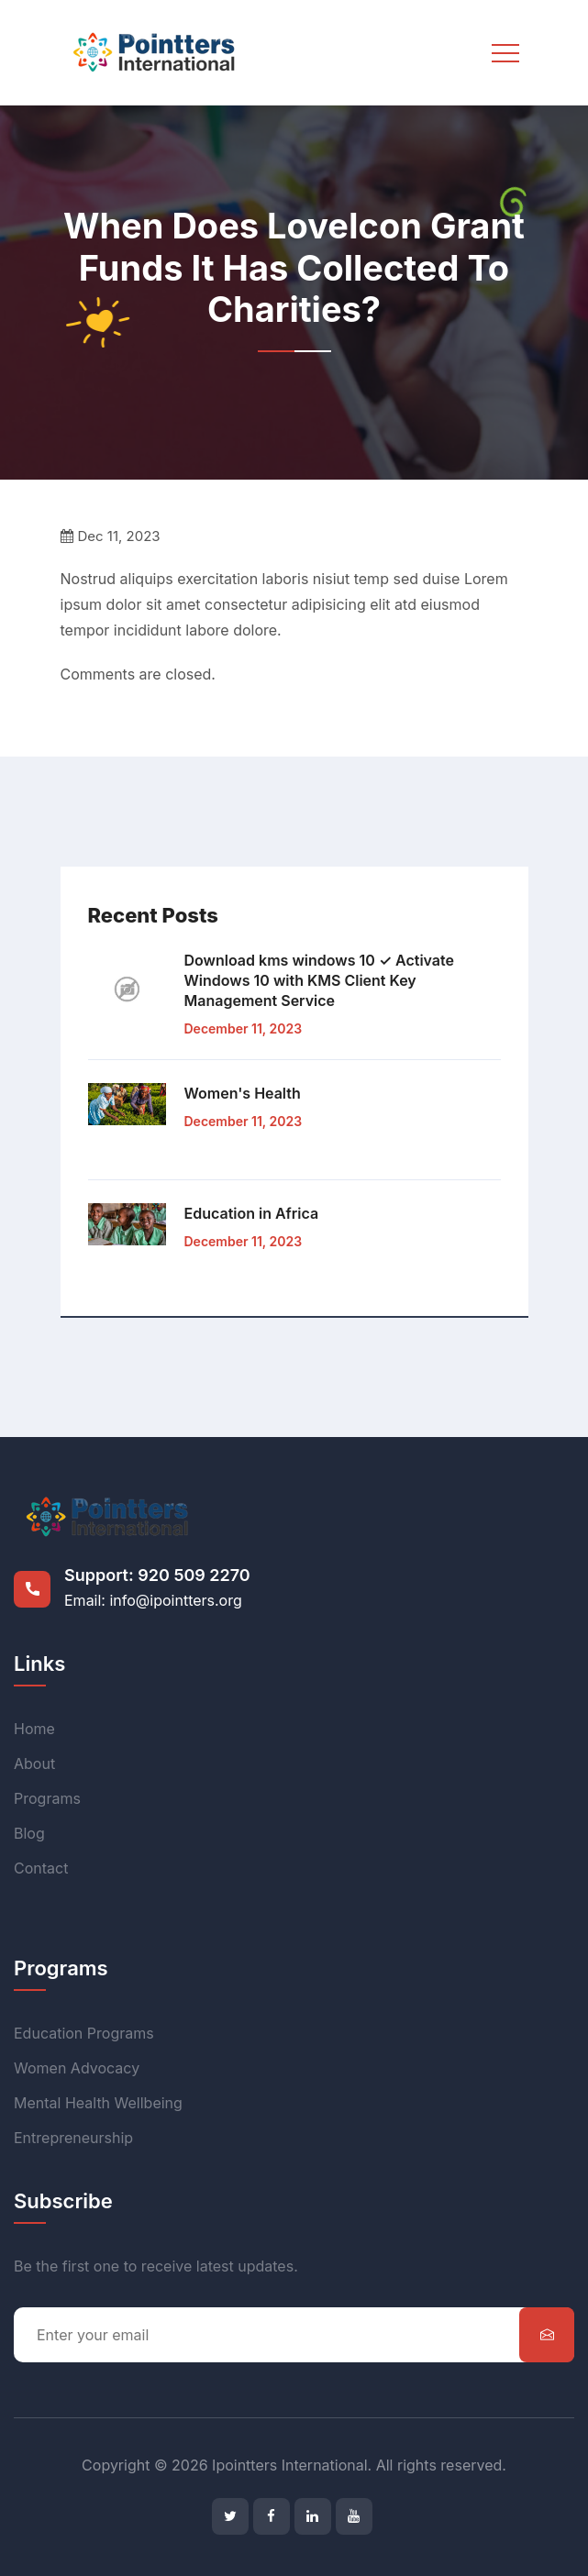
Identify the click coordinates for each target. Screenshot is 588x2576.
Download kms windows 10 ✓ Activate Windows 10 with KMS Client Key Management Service (319, 980)
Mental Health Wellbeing (98, 2103)
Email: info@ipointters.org (153, 1600)
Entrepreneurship (73, 2137)
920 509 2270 (194, 1575)
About (34, 1763)
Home (34, 1728)
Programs (47, 1798)
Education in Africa (251, 1213)
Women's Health (242, 1093)
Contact (41, 1868)
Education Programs (84, 2033)
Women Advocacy (76, 2068)
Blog (29, 1833)
